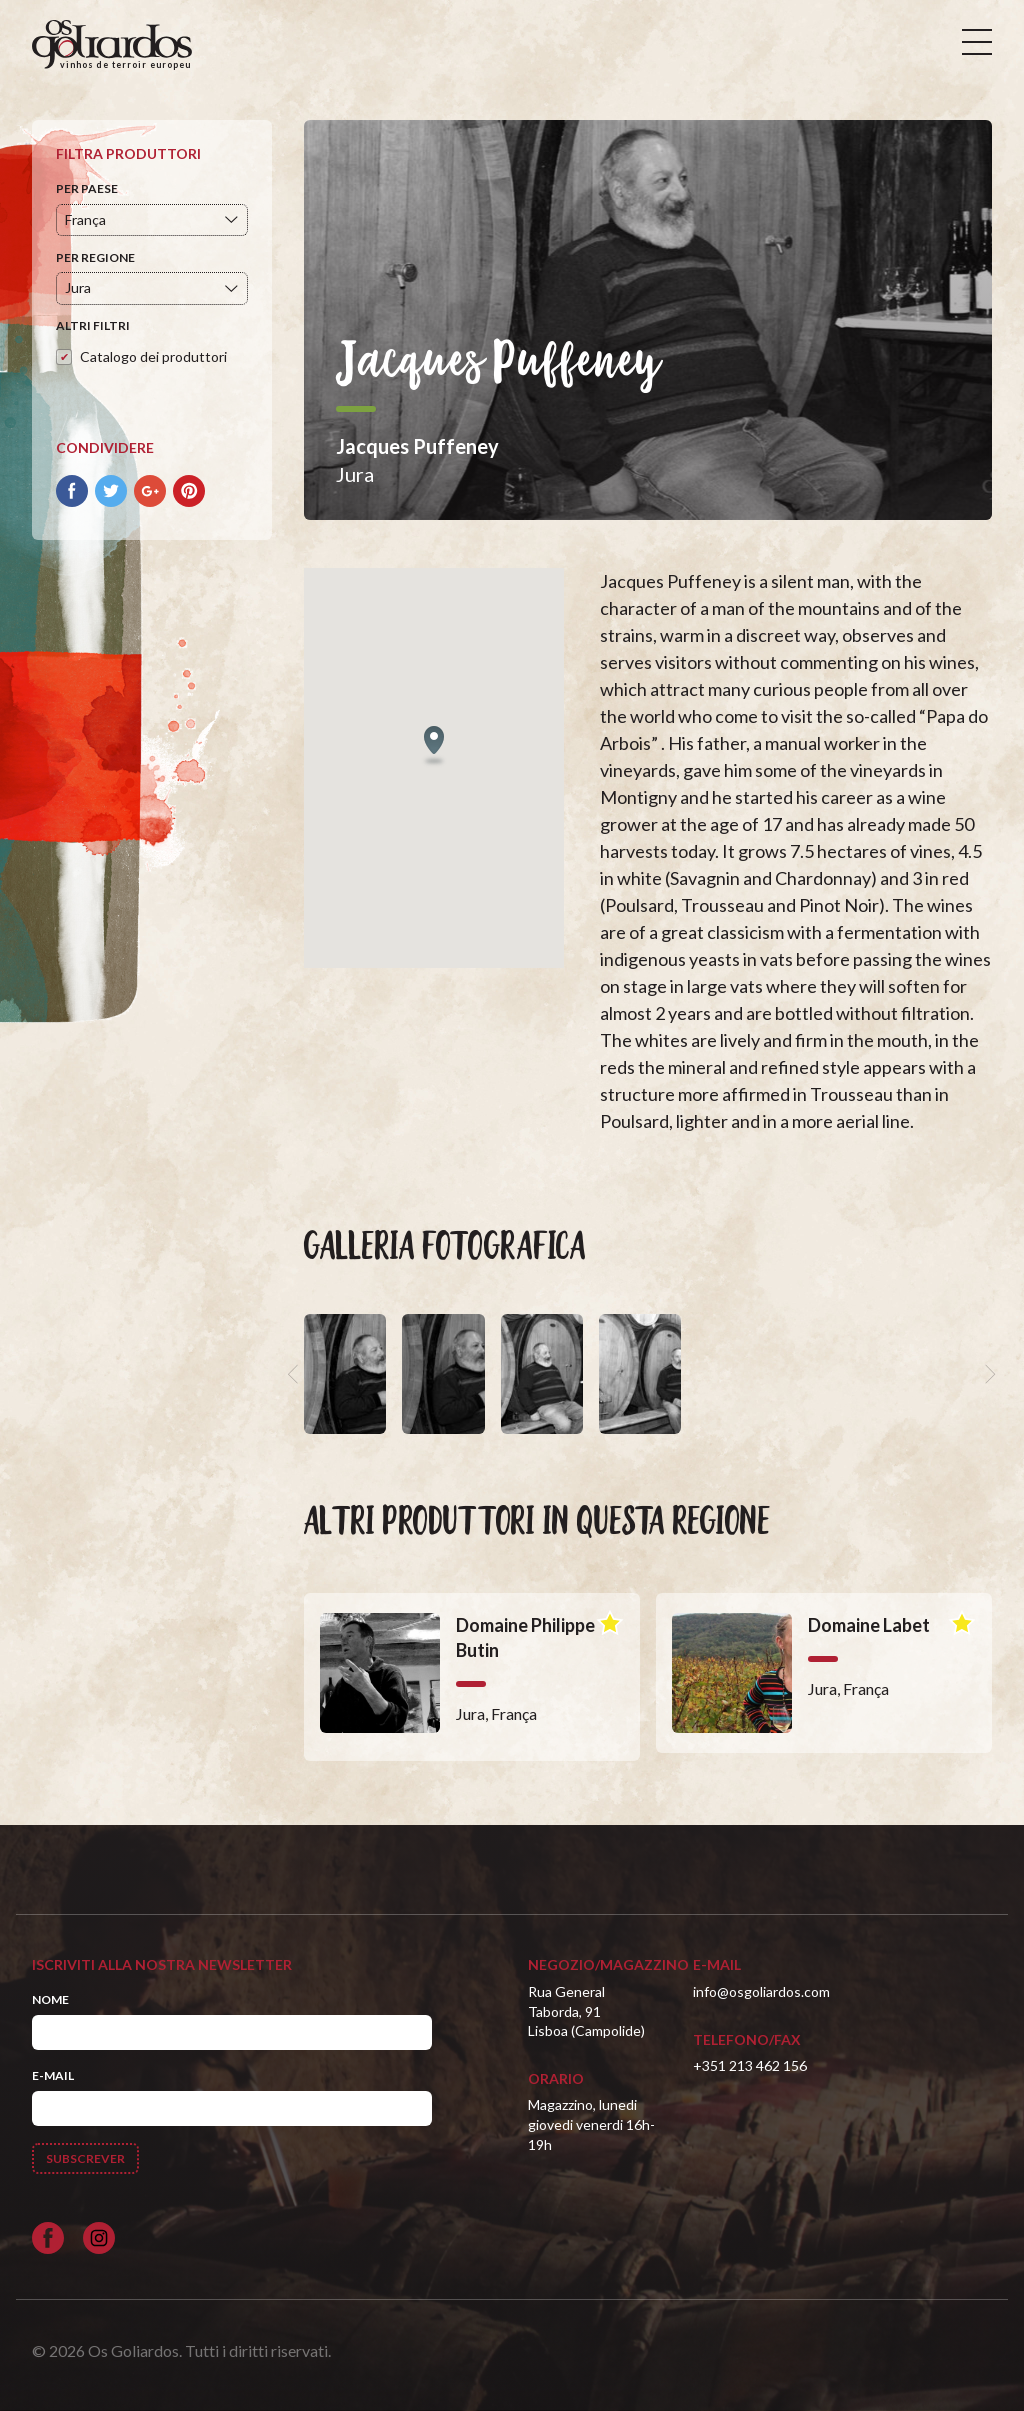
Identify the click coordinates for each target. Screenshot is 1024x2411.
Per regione (95, 257)
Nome (50, 1999)
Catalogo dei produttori (153, 356)
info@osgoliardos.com (761, 1991)
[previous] (296, 1374)
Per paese (87, 188)
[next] (988, 1374)
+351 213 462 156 (750, 2065)
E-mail (53, 2075)
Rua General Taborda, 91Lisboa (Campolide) (586, 2011)
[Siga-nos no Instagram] (99, 2238)
